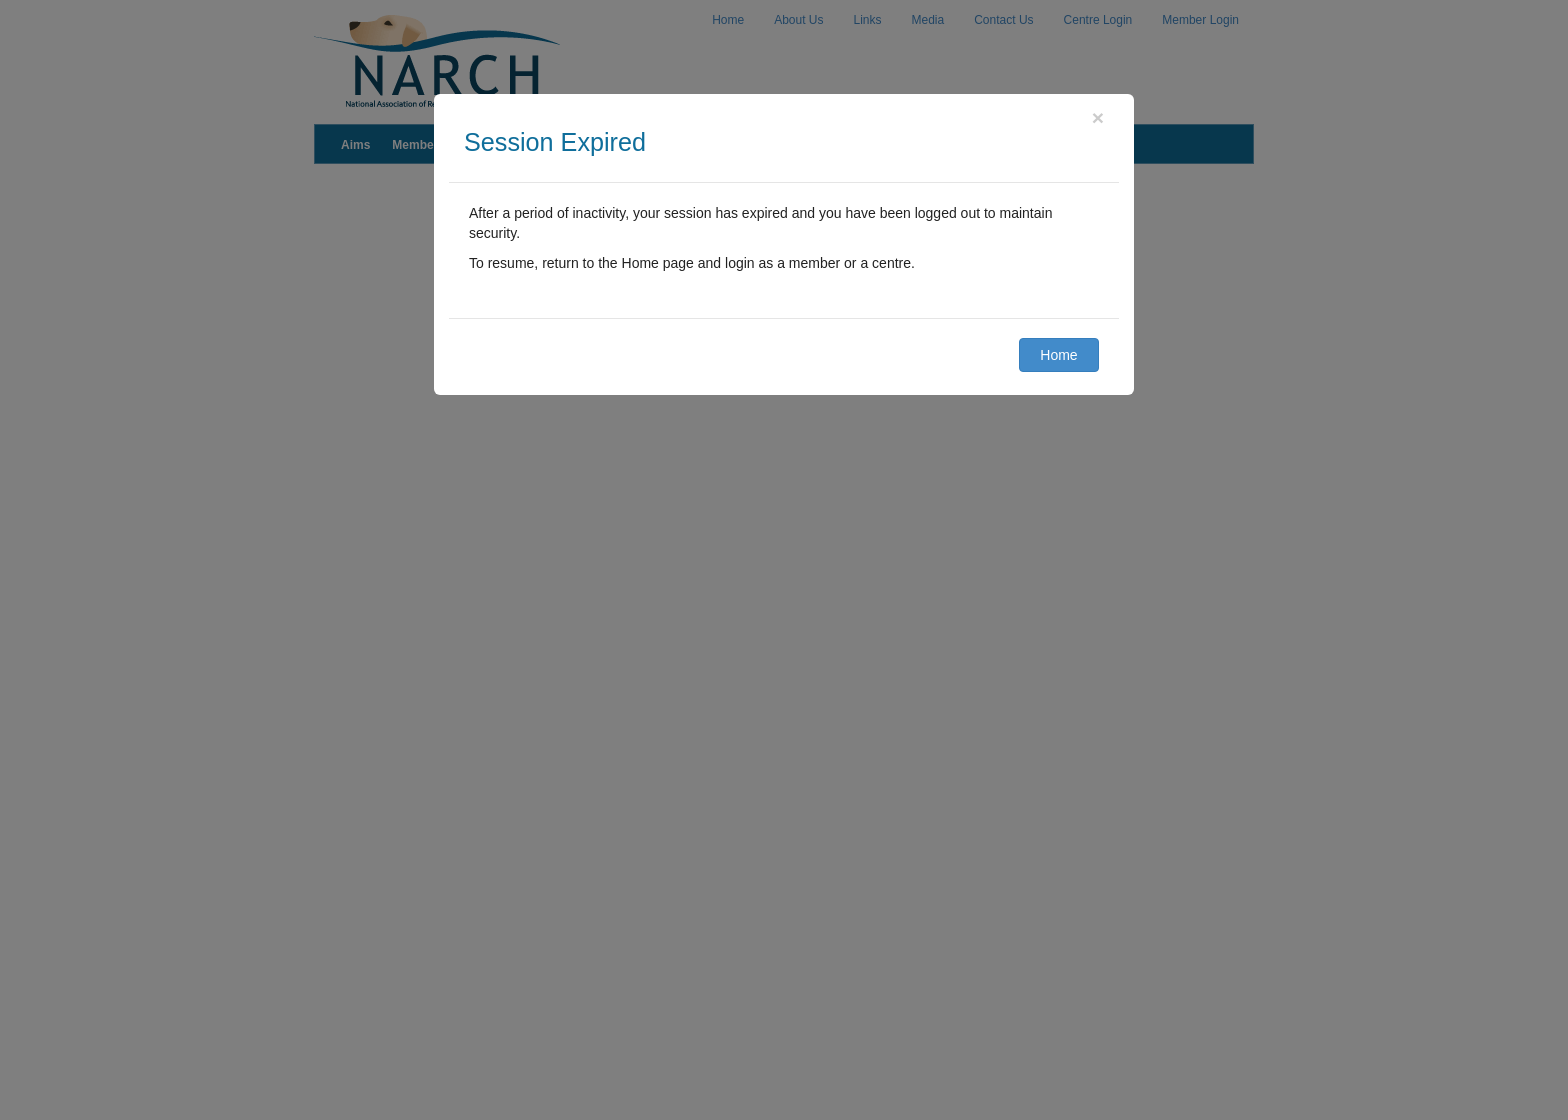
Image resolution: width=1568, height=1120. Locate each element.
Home (1058, 355)
